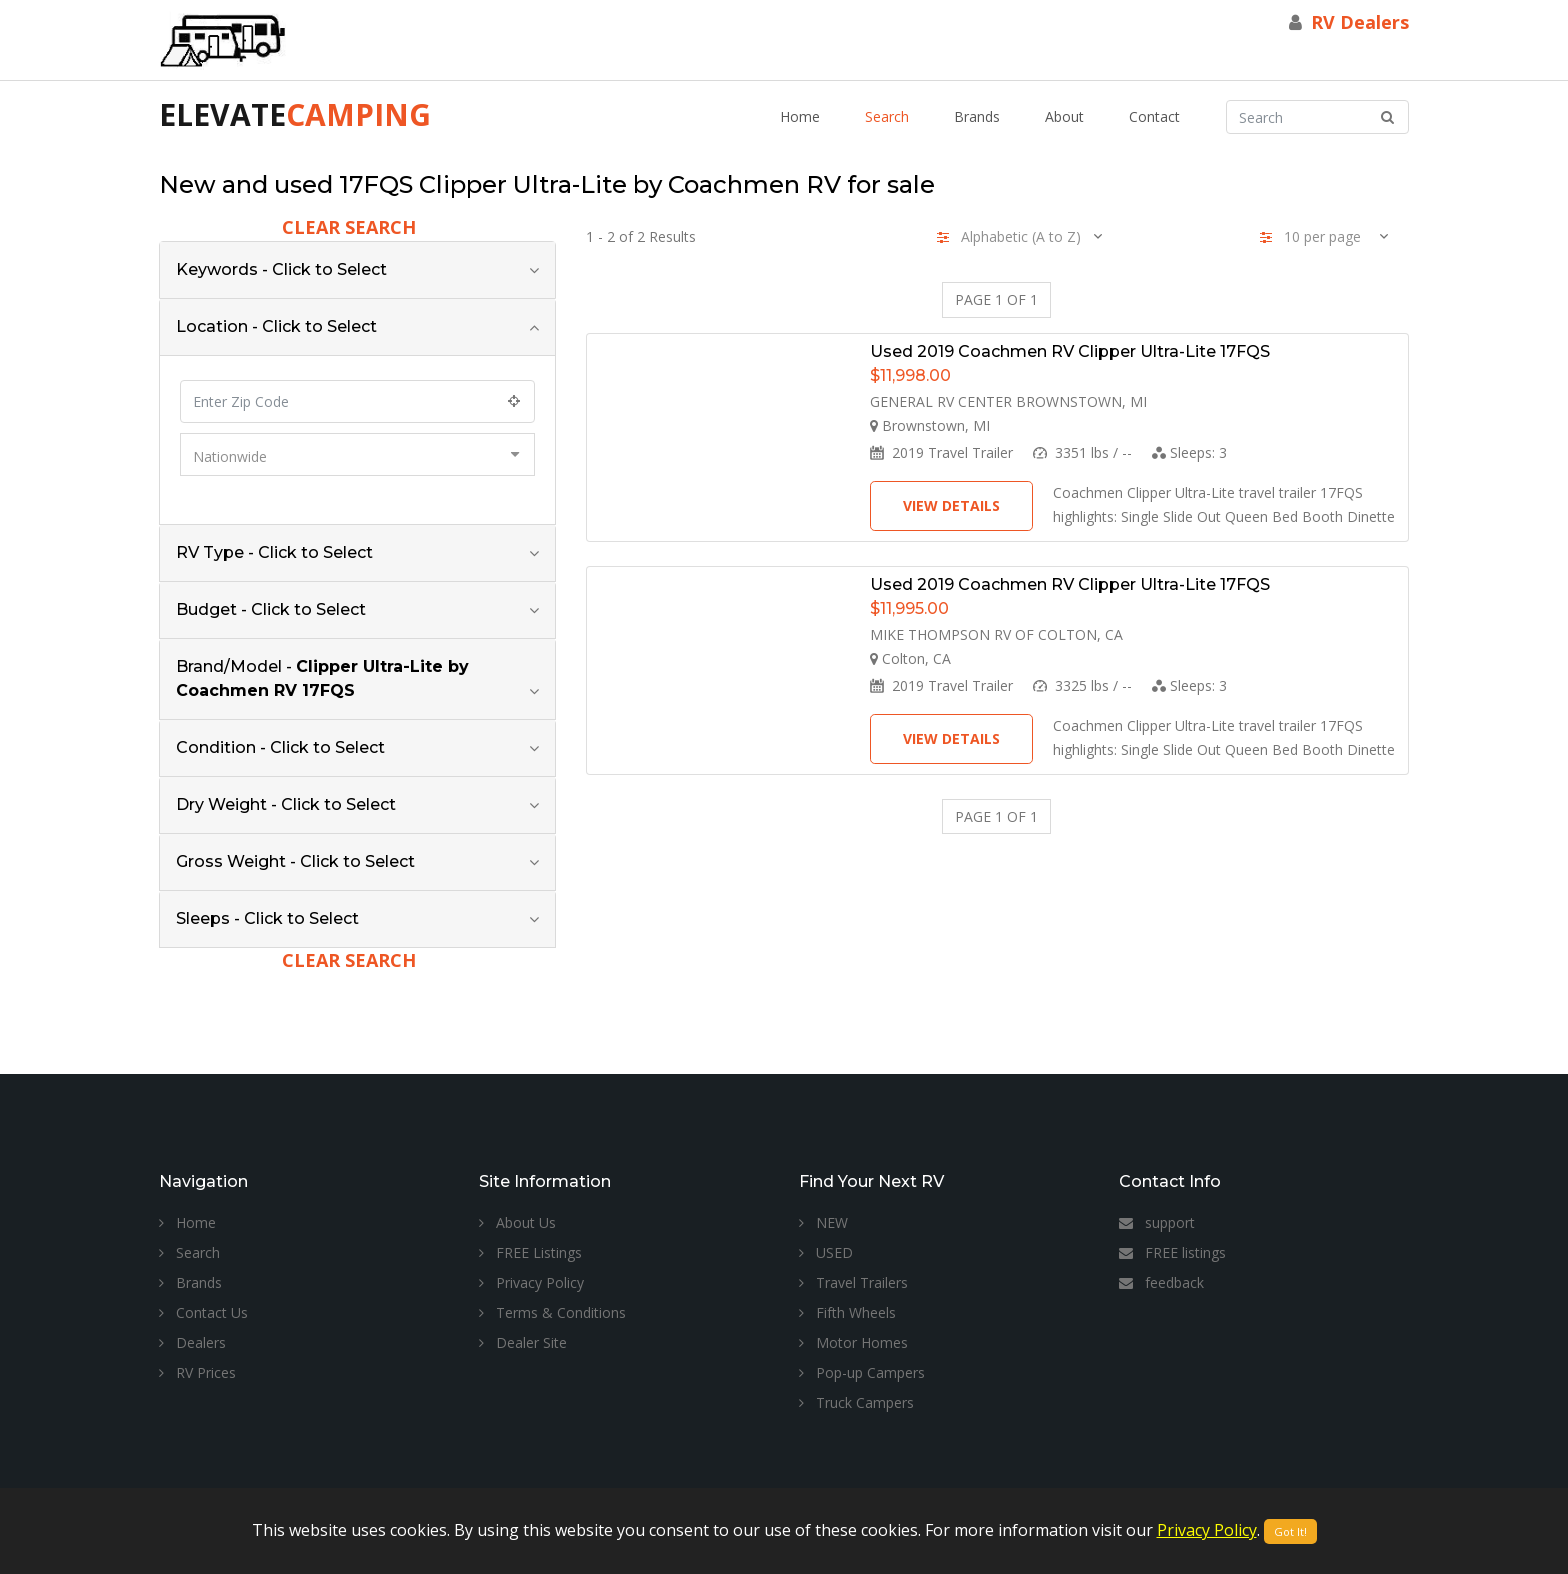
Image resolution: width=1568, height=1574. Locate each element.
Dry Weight (286, 804)
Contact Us (203, 1312)
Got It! (1290, 1531)
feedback (1161, 1282)
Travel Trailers (853, 1282)
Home (800, 116)
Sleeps (267, 918)
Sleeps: (1189, 452)
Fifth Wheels (847, 1312)
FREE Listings (530, 1252)
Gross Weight (295, 861)
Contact (1154, 116)
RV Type (274, 552)
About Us (517, 1222)
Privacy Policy (531, 1282)
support (1157, 1222)
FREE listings (1172, 1252)
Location (276, 326)
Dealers (192, 1342)
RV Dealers (1360, 22)
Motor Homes (853, 1342)
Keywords (281, 269)
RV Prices (197, 1372)
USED (826, 1252)
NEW (823, 1222)
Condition (280, 747)
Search (887, 116)
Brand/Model (322, 678)
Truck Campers (856, 1402)
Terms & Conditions (552, 1312)
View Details (951, 505)
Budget (271, 609)
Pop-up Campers (862, 1372)
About (1064, 116)
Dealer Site (523, 1342)
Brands (977, 116)
